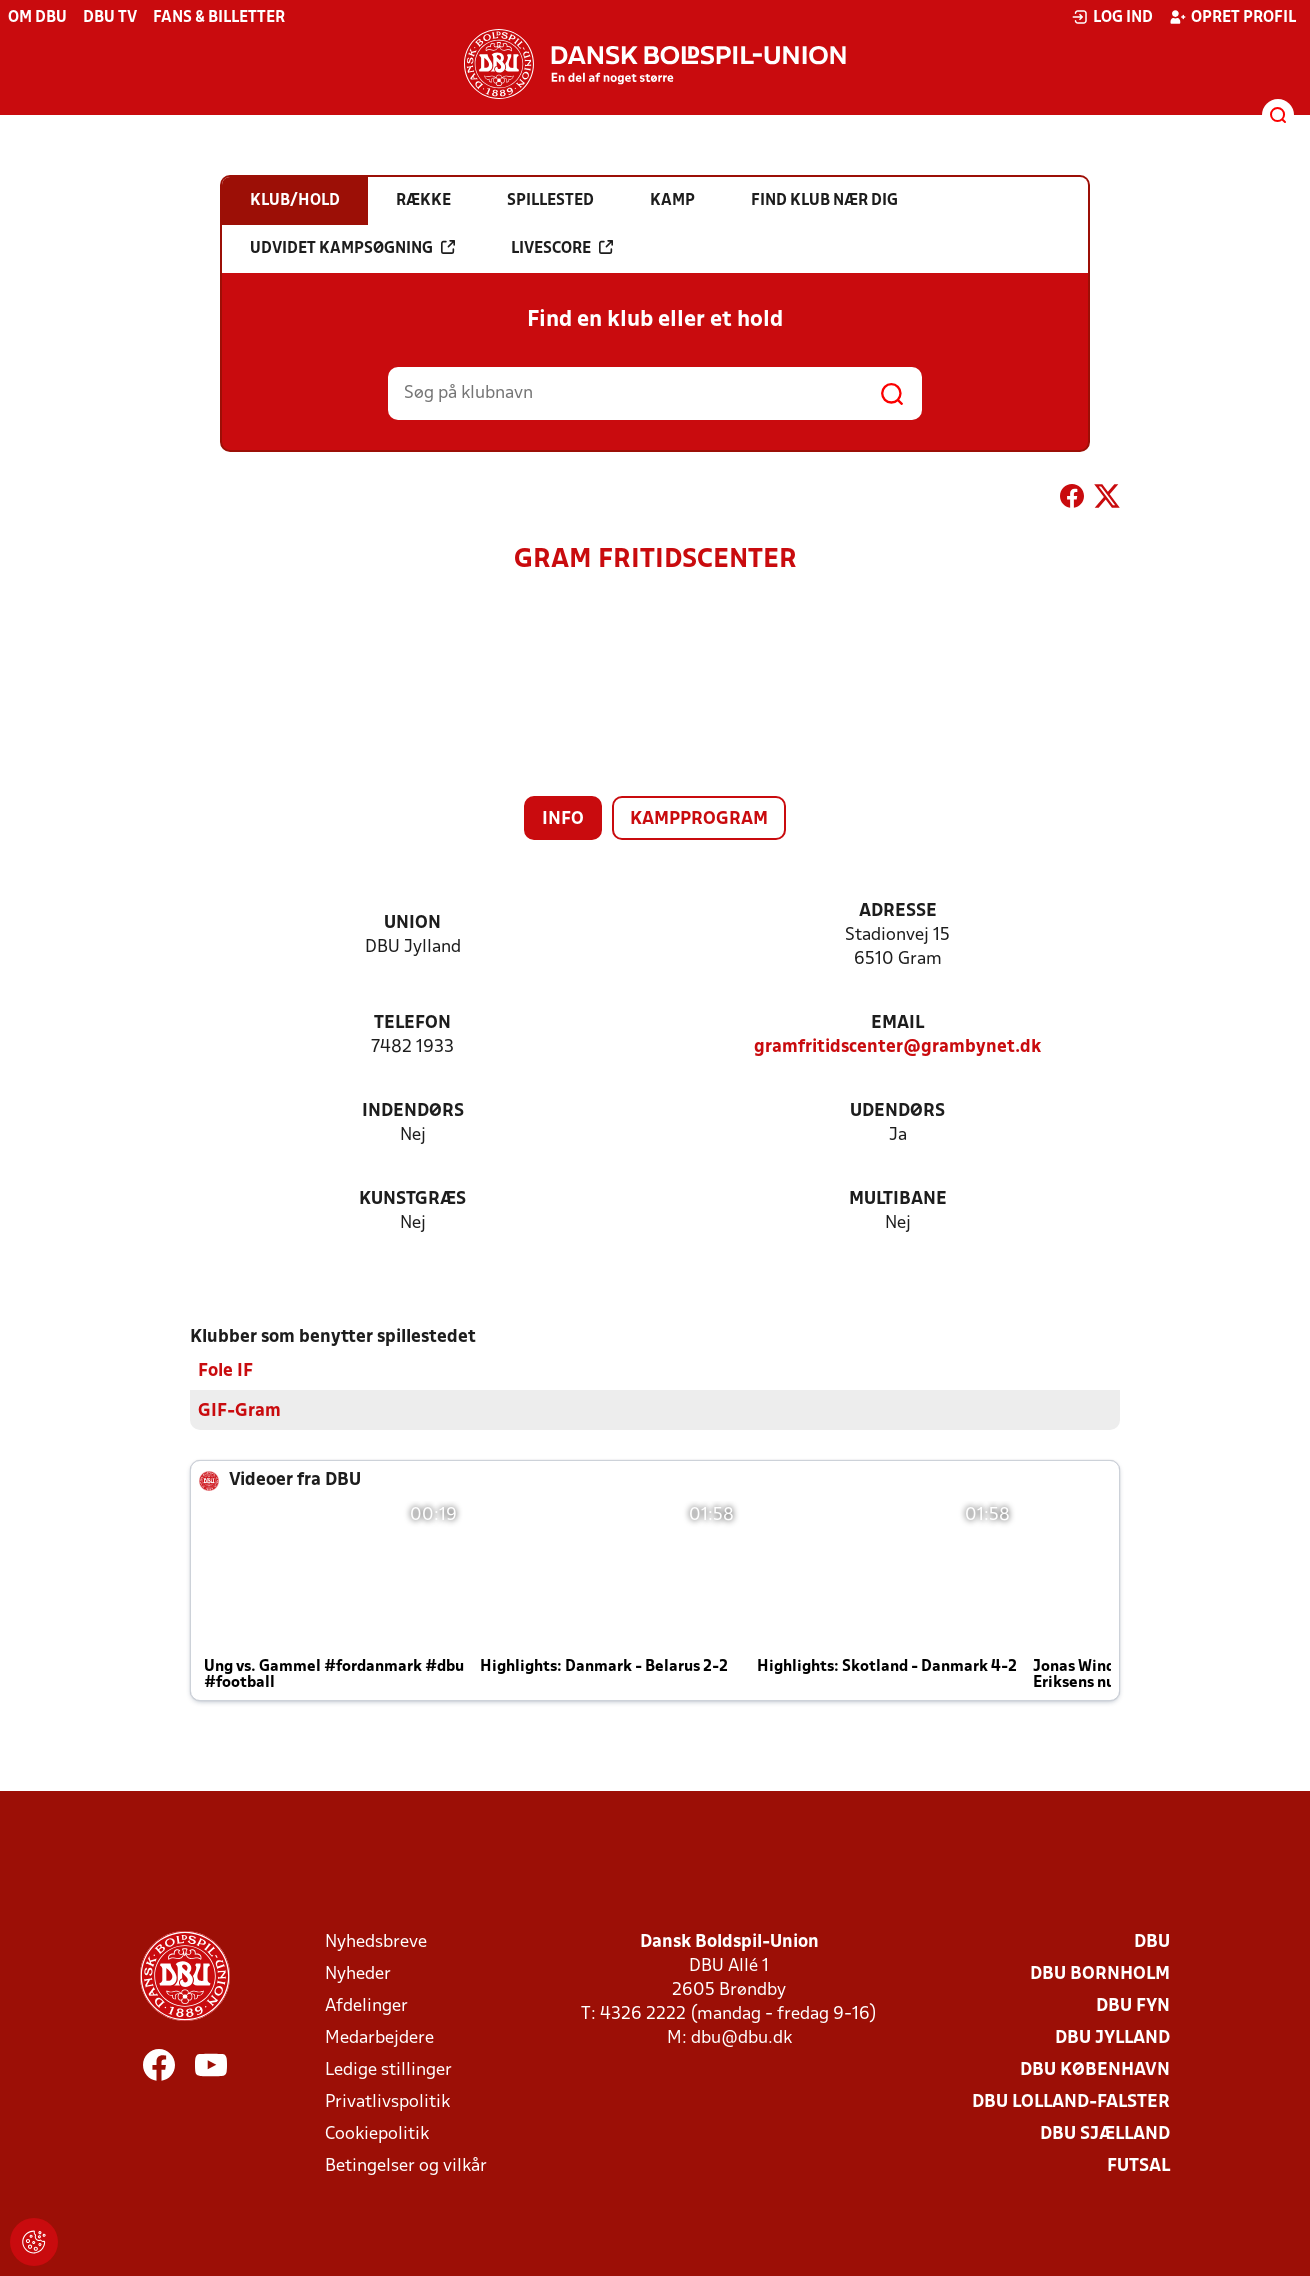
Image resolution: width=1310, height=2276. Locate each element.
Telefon (412, 1023)
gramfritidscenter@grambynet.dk (897, 1047)
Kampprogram (699, 819)
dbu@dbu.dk (741, 2038)
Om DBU (37, 18)
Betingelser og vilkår (406, 2166)
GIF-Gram (239, 1411)
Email (897, 1023)
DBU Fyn (1133, 2006)
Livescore (562, 248)
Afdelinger (366, 2006)
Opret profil (1232, 17)
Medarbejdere (379, 2038)
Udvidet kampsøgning (352, 248)
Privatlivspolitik (387, 2102)
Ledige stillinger (388, 2070)
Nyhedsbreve (376, 1942)
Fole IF (225, 1371)
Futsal (1138, 2166)
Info (563, 819)
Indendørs (413, 1111)
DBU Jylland (1112, 2038)
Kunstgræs (412, 1199)
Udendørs (897, 1111)
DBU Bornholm (1100, 1974)
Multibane (898, 1199)
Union (412, 923)
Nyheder (358, 1974)
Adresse (898, 911)
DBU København (1095, 2070)
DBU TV (110, 18)
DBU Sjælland (1105, 2134)
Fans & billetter (219, 18)
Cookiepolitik (377, 2134)
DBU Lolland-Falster (1071, 2102)
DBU (1152, 1942)
